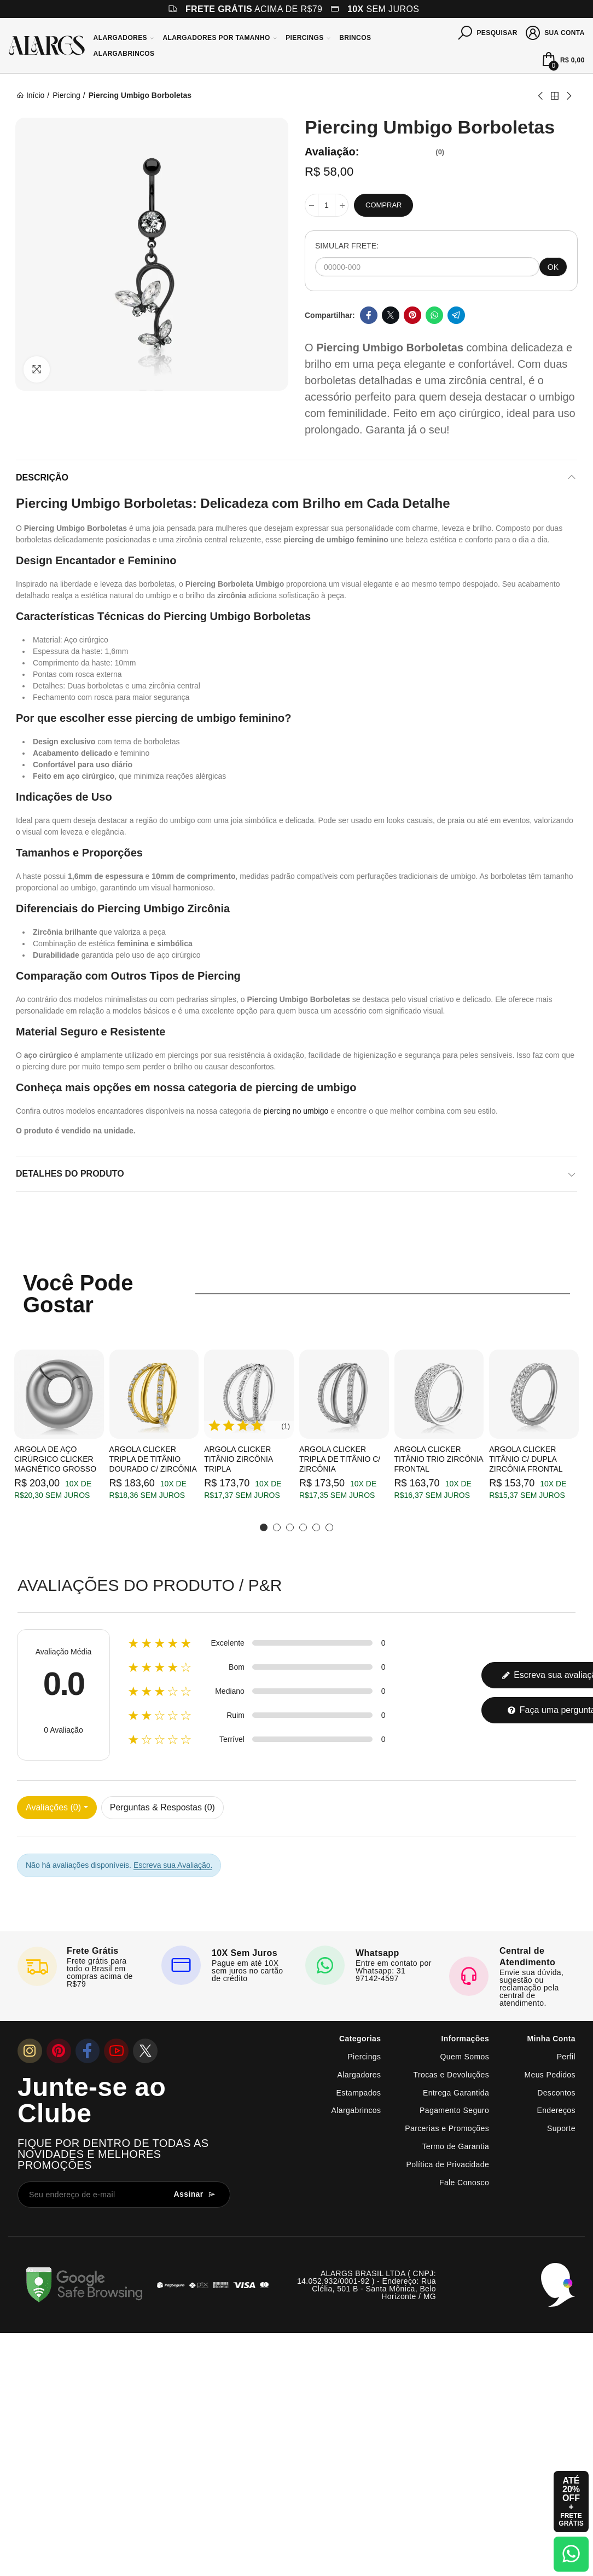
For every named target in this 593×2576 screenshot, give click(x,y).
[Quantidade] (326, 205)
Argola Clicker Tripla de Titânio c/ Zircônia (339, 1459)
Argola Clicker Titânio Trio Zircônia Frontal (438, 1459)
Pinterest (412, 315)
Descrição (42, 477)
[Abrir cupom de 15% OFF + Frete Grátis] (571, 2501)
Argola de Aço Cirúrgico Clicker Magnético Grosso (55, 1459)
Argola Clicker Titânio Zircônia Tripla (238, 1459)
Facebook (369, 315)
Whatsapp (434, 315)
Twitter (391, 315)
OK (553, 267)
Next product (568, 95)
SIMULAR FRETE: (347, 245)
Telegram (456, 315)
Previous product (541, 95)
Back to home (554, 95)
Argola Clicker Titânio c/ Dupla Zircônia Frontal (525, 1459)
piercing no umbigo (296, 1111)
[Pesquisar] (487, 31)
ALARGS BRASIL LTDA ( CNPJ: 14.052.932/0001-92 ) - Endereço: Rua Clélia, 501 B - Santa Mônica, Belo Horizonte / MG (366, 2285)
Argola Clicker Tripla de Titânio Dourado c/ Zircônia (153, 1459)
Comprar (383, 205)
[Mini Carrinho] (562, 59)
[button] (264, 1527)
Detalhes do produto (70, 1173)
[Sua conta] (555, 31)
